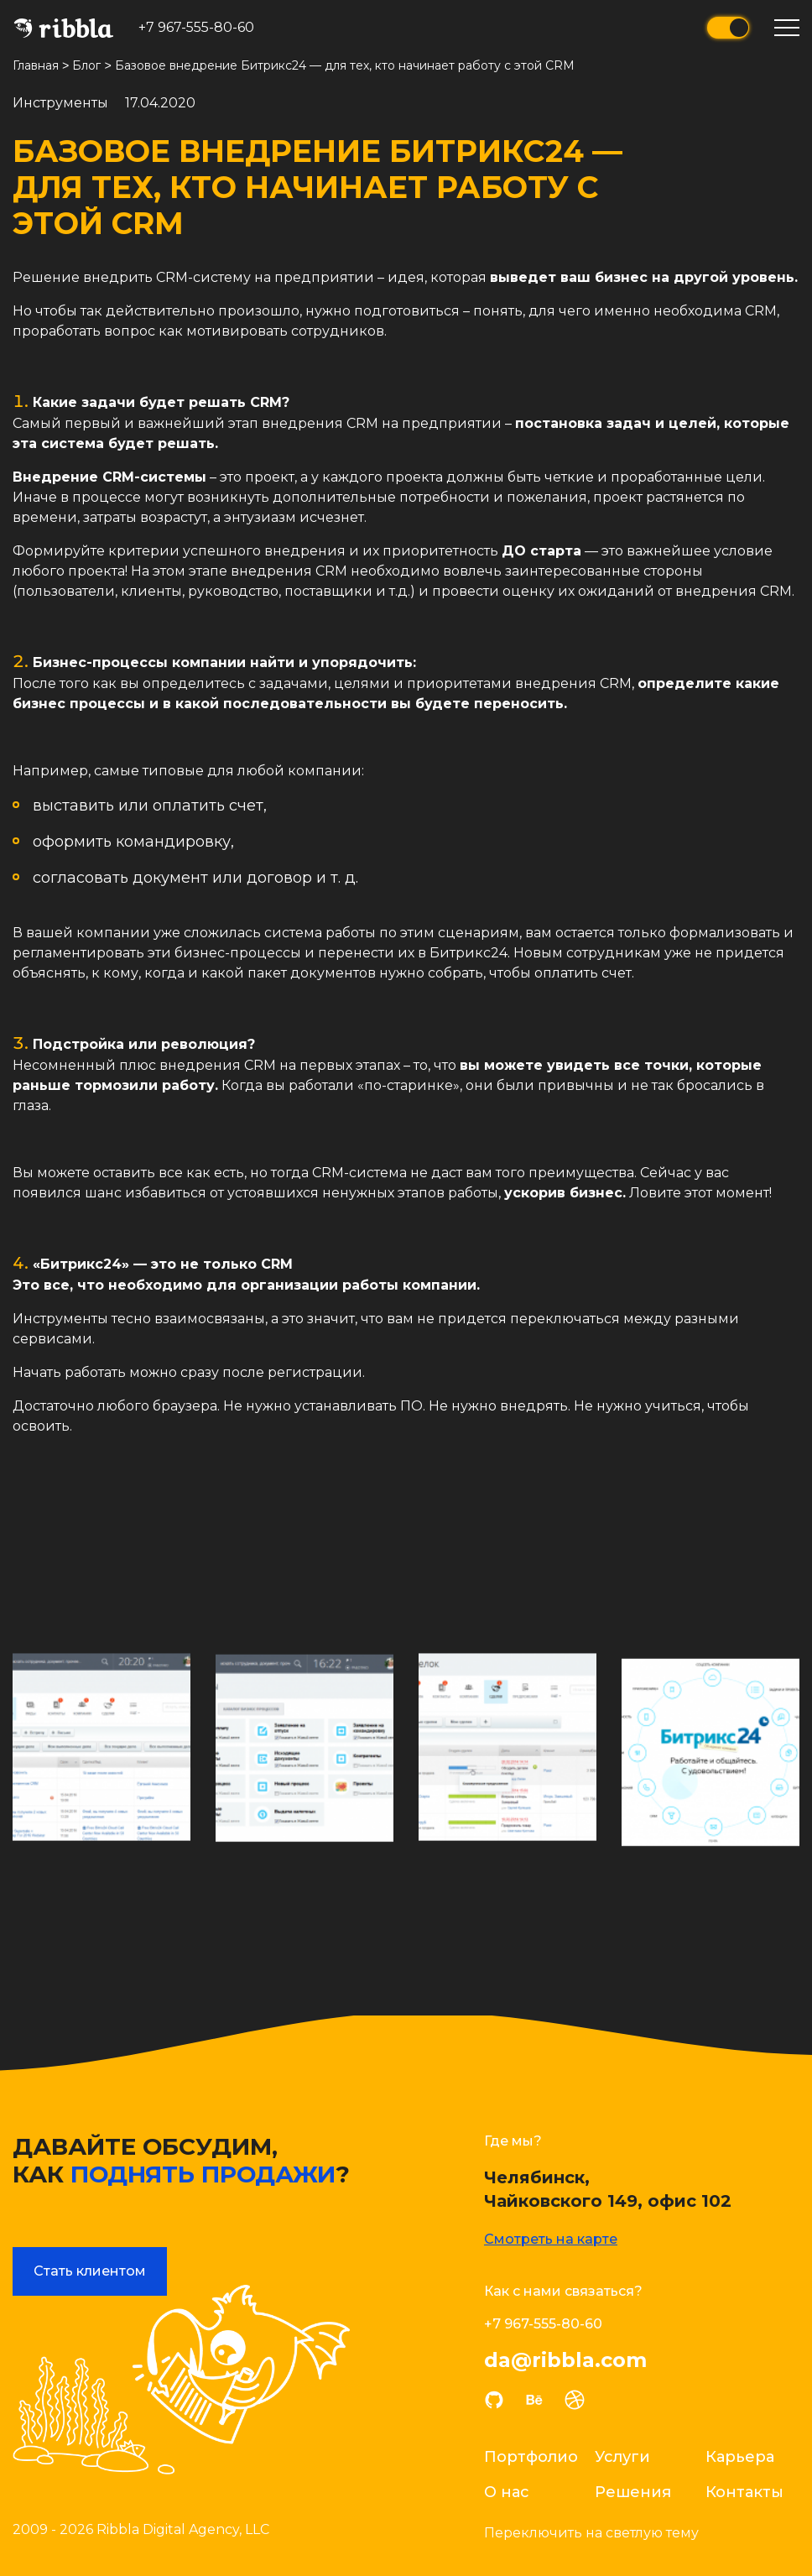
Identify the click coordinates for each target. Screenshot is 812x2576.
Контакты (744, 2491)
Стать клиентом (90, 2270)
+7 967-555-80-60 (196, 27)
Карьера (739, 2456)
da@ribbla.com (565, 2359)
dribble (575, 2399)
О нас (506, 2491)
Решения (633, 2491)
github (494, 2399)
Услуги (622, 2456)
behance (534, 2399)
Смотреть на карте (550, 2238)
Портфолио (531, 2456)
